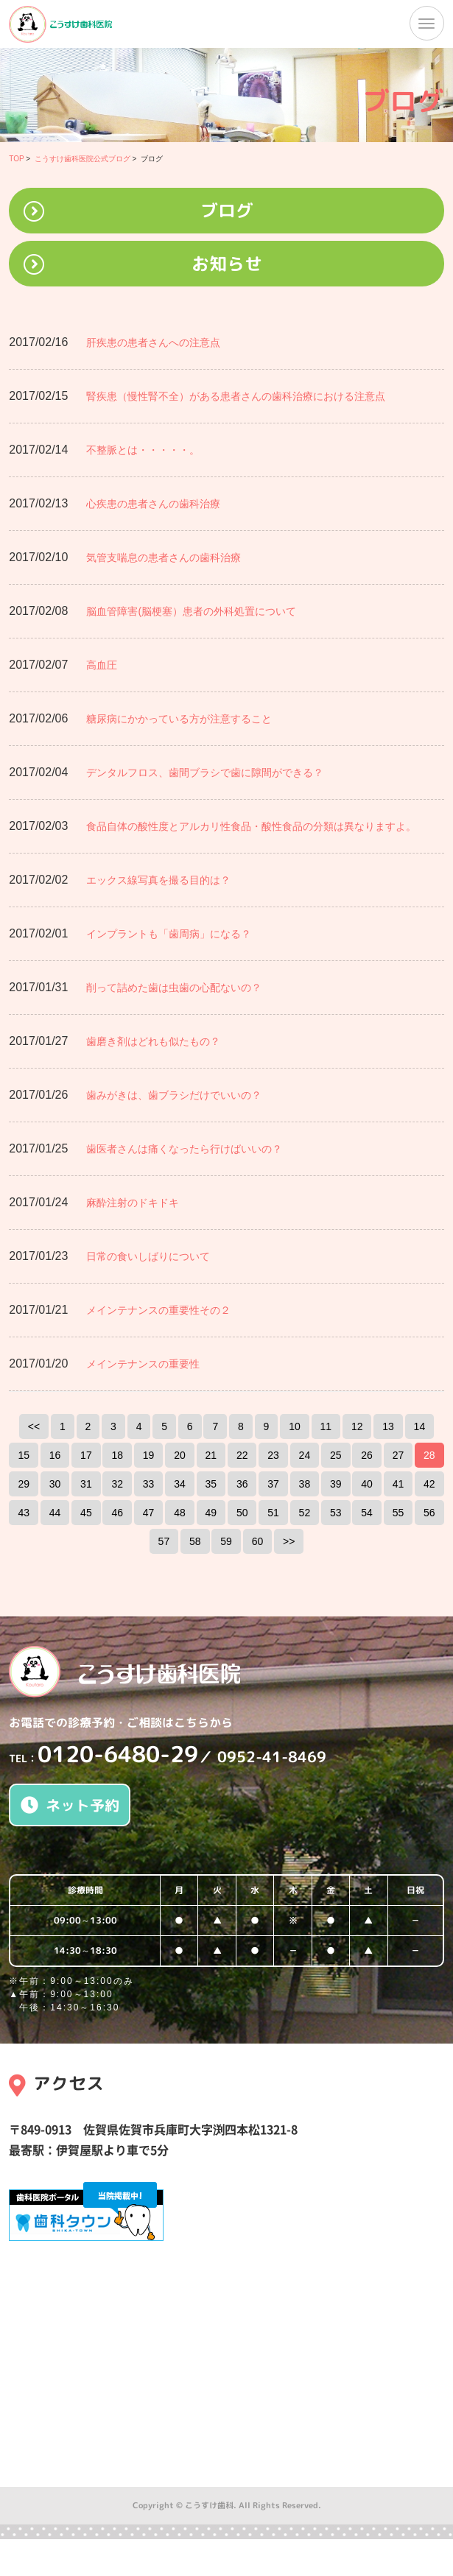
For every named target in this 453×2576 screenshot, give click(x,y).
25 (336, 1455)
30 (55, 1484)
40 (367, 1484)
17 (86, 1455)
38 (305, 1484)
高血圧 (101, 665)
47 (149, 1512)
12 (357, 1426)
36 (242, 1484)
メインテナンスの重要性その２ (158, 1310)
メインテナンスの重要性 (143, 1364)
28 (429, 1455)
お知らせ (227, 263)
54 (367, 1512)
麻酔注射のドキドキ (132, 1202)
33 (149, 1484)
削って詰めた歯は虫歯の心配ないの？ (173, 987)
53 (336, 1512)
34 (180, 1484)
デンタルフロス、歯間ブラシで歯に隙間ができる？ (204, 772)
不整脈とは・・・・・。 (143, 450)
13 (388, 1426)
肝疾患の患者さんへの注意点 (153, 342)
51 (273, 1512)
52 (305, 1512)
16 (55, 1455)
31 (86, 1484)
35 (211, 1484)
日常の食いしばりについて (148, 1256)
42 (429, 1484)
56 (429, 1512)
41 (398, 1484)
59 (226, 1541)
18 (117, 1455)
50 (242, 1512)
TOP (16, 159)
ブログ (226, 210)
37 (273, 1484)
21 (211, 1455)
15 (23, 1455)
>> (289, 1541)
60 (258, 1541)
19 (149, 1455)
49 (211, 1512)
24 (305, 1455)
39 (336, 1484)
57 (164, 1541)
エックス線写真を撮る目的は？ (158, 880)
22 (242, 1455)
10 (295, 1426)
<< (34, 1426)
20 (180, 1455)
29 (23, 1484)
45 (86, 1512)
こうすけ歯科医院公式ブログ (82, 159)
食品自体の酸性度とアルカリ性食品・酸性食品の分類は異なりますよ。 (251, 826)
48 (180, 1512)
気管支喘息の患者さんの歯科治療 (163, 557)
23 (273, 1455)
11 (326, 1426)
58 (195, 1541)
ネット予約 (70, 1805)
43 (23, 1512)
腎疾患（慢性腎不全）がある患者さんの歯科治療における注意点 (235, 396)
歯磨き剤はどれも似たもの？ (153, 1041)
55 (398, 1512)
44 (55, 1512)
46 (117, 1512)
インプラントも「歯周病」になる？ (168, 934)
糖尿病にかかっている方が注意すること (179, 719)
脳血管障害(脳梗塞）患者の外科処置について (191, 611)
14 (420, 1426)
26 (367, 1455)
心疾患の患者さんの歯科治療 (153, 504)
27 (398, 1455)
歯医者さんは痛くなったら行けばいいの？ (184, 1149)
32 (117, 1484)
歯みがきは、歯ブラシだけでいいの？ (173, 1095)
